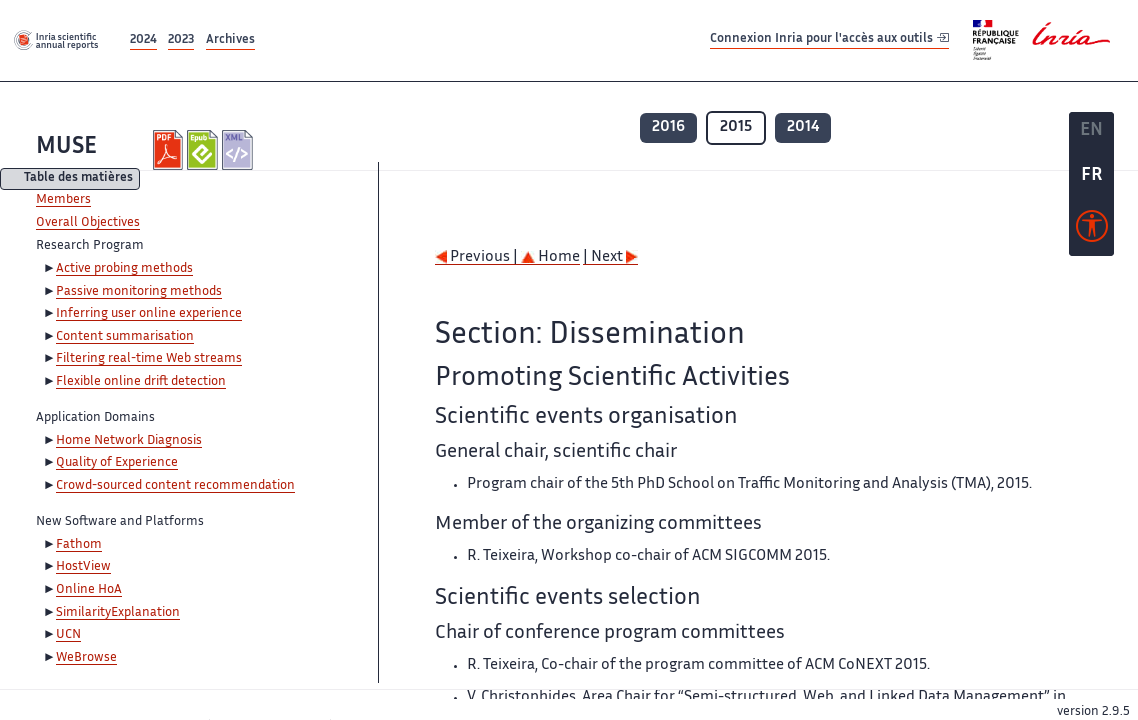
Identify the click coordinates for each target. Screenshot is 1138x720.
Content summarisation (125, 337)
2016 (668, 127)
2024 (143, 40)
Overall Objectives (88, 223)
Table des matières (78, 179)
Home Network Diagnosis (129, 441)
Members (63, 200)
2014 (803, 127)
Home (550, 257)
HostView (83, 567)
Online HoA (89, 590)
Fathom (79, 545)
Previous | (478, 257)
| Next (610, 257)
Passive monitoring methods (139, 292)
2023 (181, 40)
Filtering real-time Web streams (149, 359)
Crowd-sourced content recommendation (175, 486)
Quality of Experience (117, 463)
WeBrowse (86, 658)
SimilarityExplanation (118, 613)
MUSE (66, 147)
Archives (230, 40)
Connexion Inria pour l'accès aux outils (829, 39)
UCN (68, 635)
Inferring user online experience (149, 314)
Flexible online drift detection (141, 382)
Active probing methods (124, 269)
